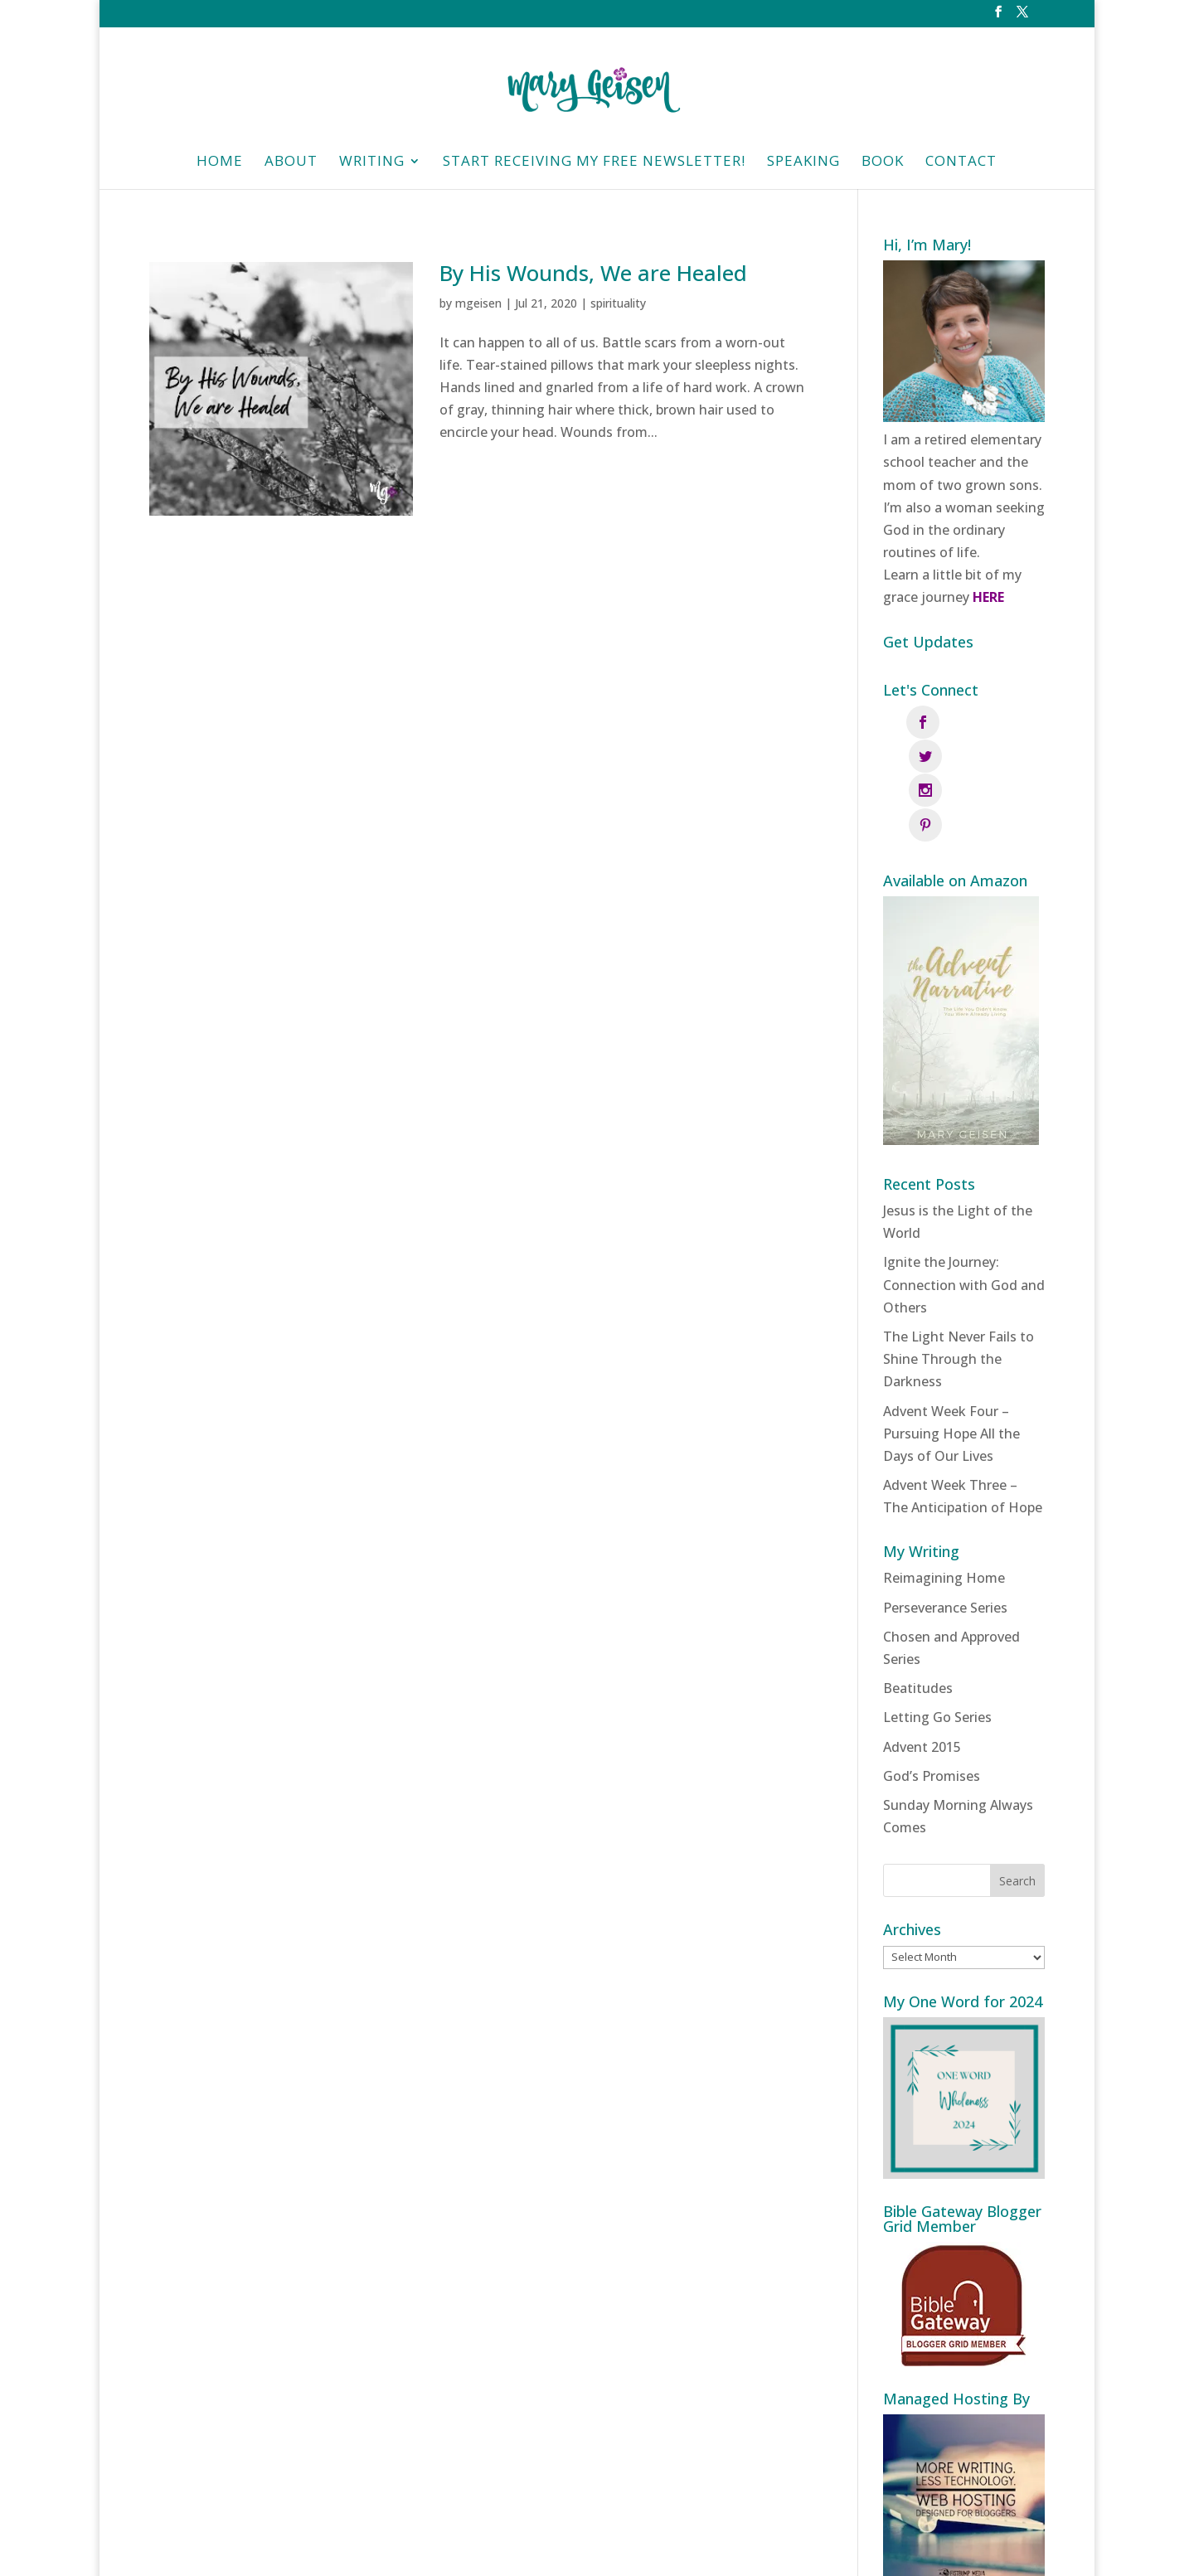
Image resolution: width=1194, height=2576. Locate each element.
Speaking (803, 162)
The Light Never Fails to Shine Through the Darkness (958, 1256)
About (291, 162)
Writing (372, 162)
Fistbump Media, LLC (889, 2552)
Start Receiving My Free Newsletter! (594, 162)
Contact (961, 162)
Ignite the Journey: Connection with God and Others (964, 1181)
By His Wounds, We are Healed (593, 273)
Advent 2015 (922, 1644)
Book (883, 162)
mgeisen (478, 303)
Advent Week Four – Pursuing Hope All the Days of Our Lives (951, 1330)
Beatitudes (918, 1585)
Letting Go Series (937, 1614)
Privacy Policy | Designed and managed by (678, 2552)
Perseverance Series (945, 1505)
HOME (220, 162)
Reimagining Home (944, 1475)
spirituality (618, 303)
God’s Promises (931, 1673)
